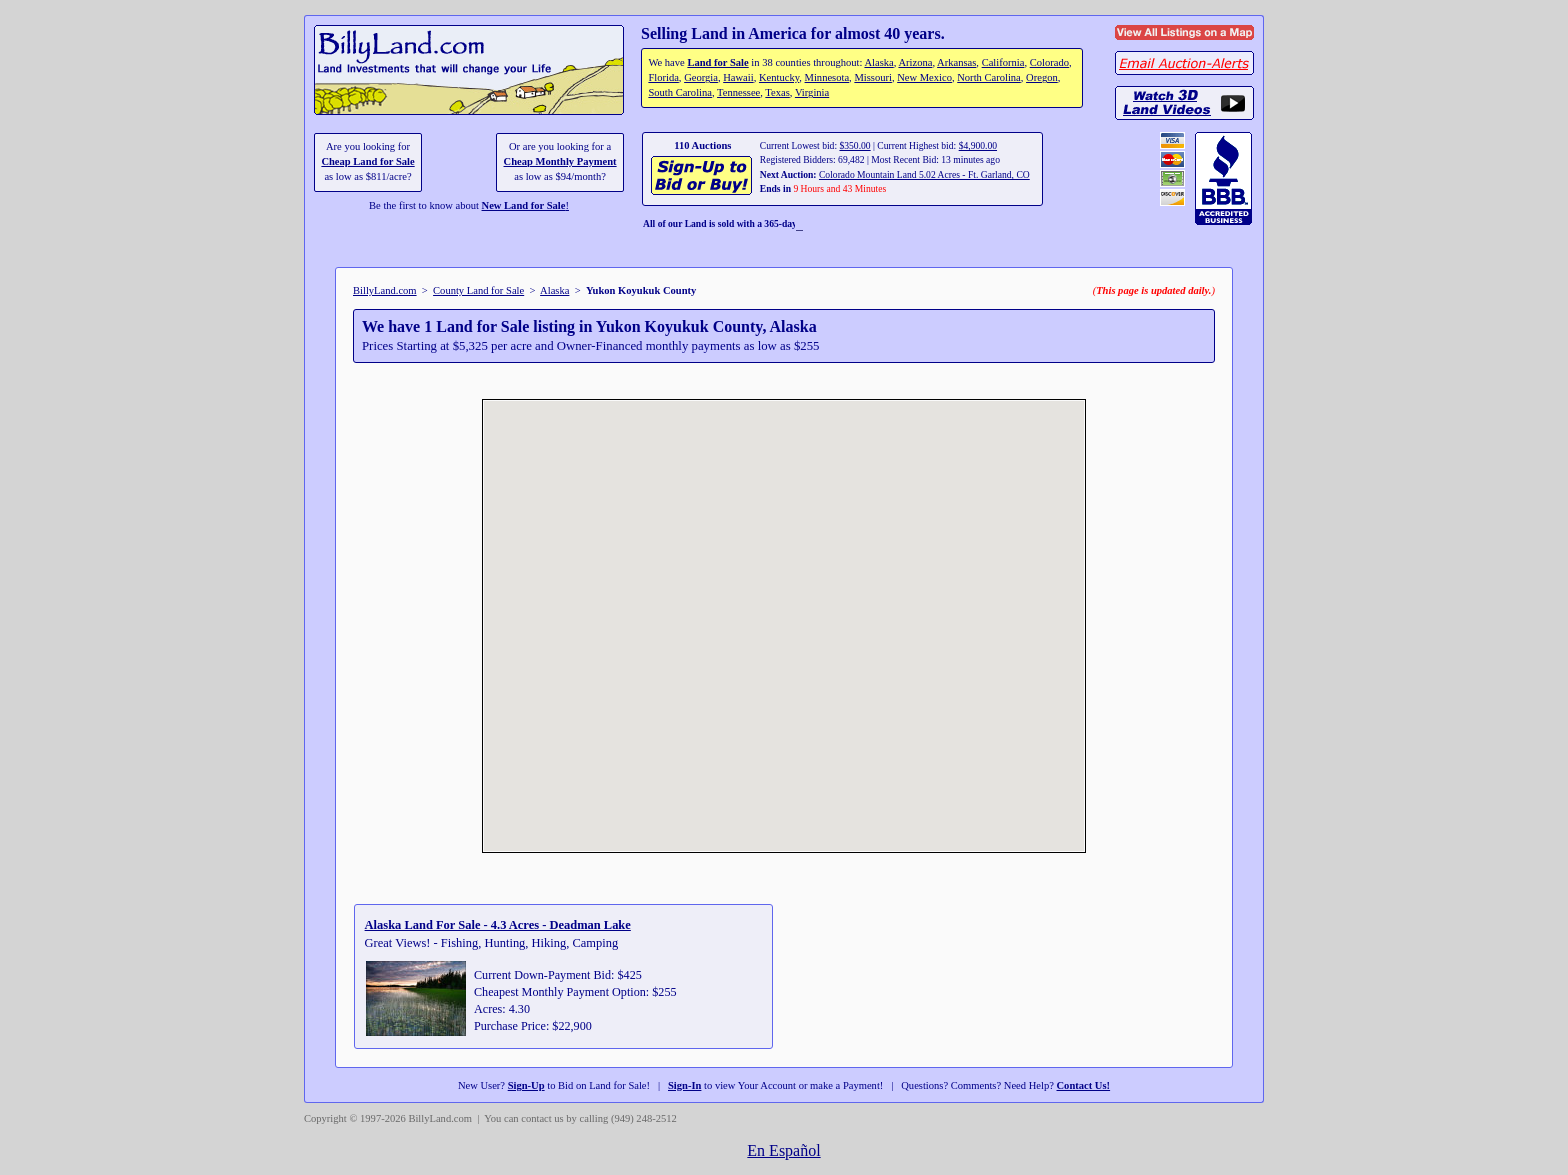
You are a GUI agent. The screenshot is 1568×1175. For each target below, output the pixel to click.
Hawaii (738, 77)
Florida (663, 77)
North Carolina (989, 77)
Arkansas (956, 62)
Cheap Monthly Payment (560, 161)
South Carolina (680, 92)
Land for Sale (717, 62)
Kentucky (779, 77)
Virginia (812, 92)
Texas (777, 92)
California (1003, 62)
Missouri (873, 77)
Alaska (878, 62)
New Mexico (924, 77)
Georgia (701, 77)
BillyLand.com (385, 290)
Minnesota (827, 77)
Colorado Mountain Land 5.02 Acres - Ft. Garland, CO (924, 174)
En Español (783, 1150)
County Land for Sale (478, 290)
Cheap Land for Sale (367, 161)
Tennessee (738, 92)
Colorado (1049, 62)
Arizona (915, 62)
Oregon (1042, 77)
